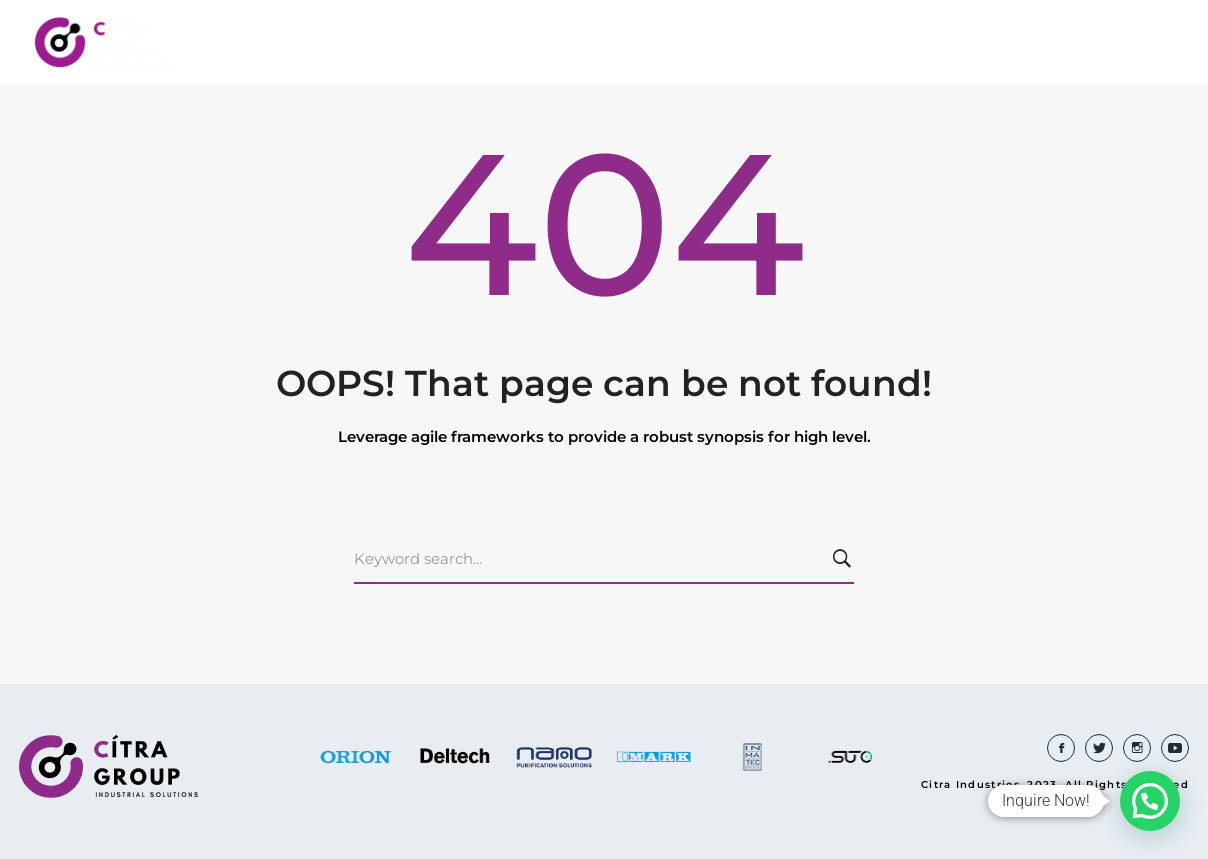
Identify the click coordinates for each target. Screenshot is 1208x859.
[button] (1150, 801)
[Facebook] (1061, 748)
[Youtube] (1175, 748)
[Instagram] (1137, 748)
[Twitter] (1099, 748)
